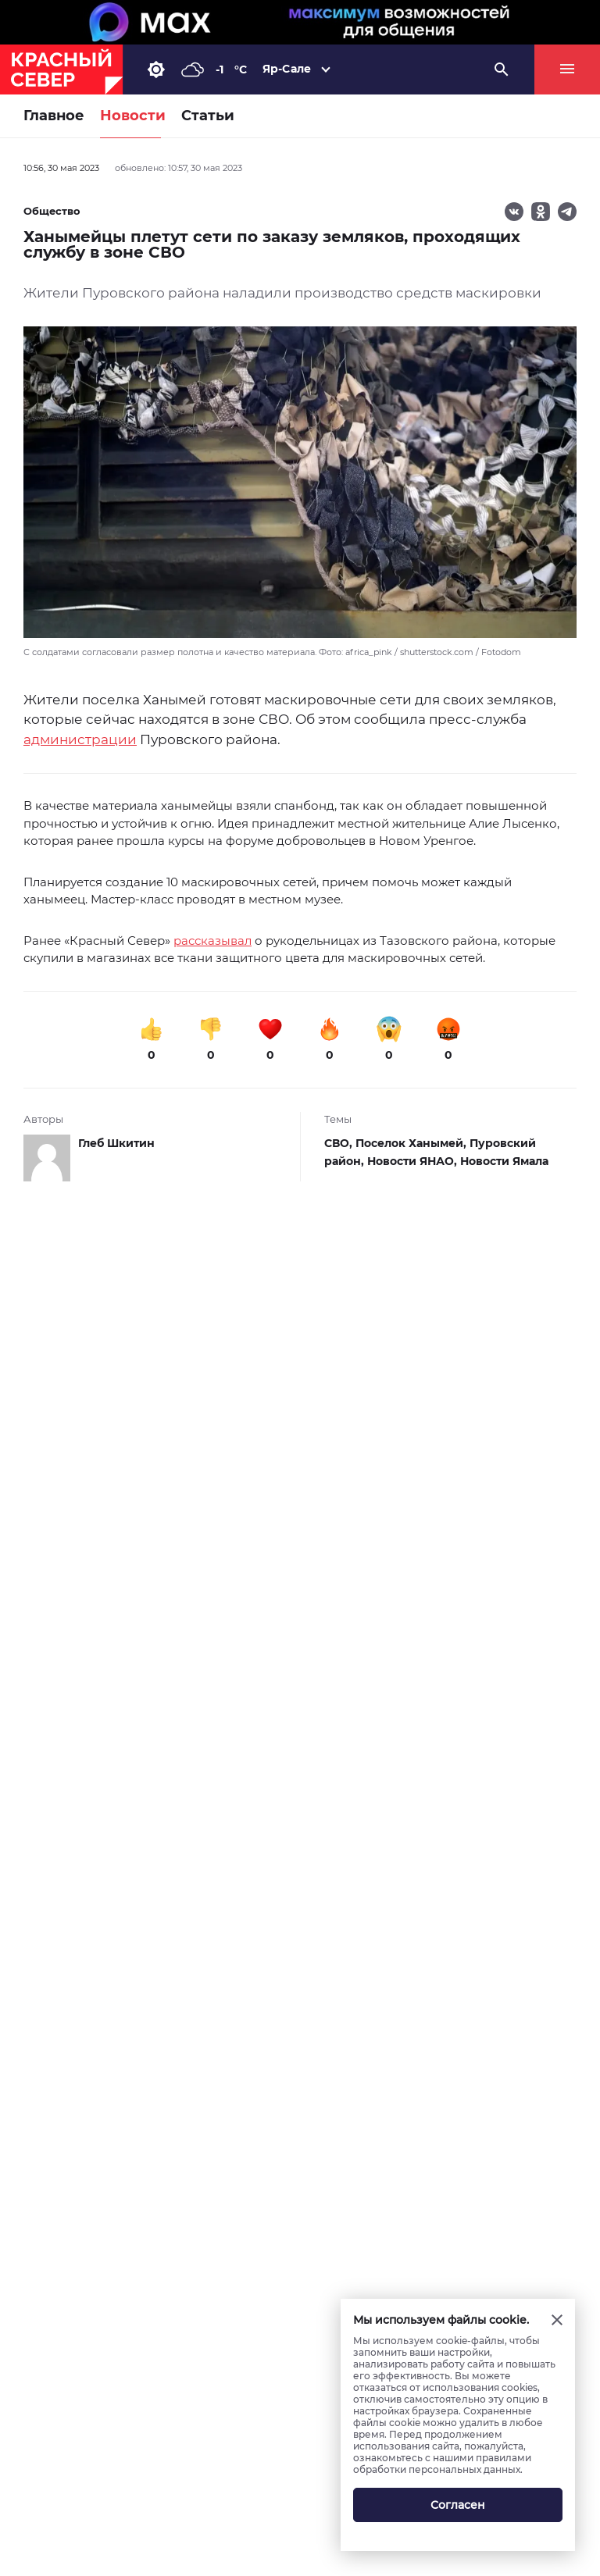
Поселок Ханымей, (412, 1143)
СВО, (339, 1143)
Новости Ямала (504, 1161)
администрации (80, 739)
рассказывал (212, 940)
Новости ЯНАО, (413, 1161)
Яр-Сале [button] (286, 69)
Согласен (457, 2505)
